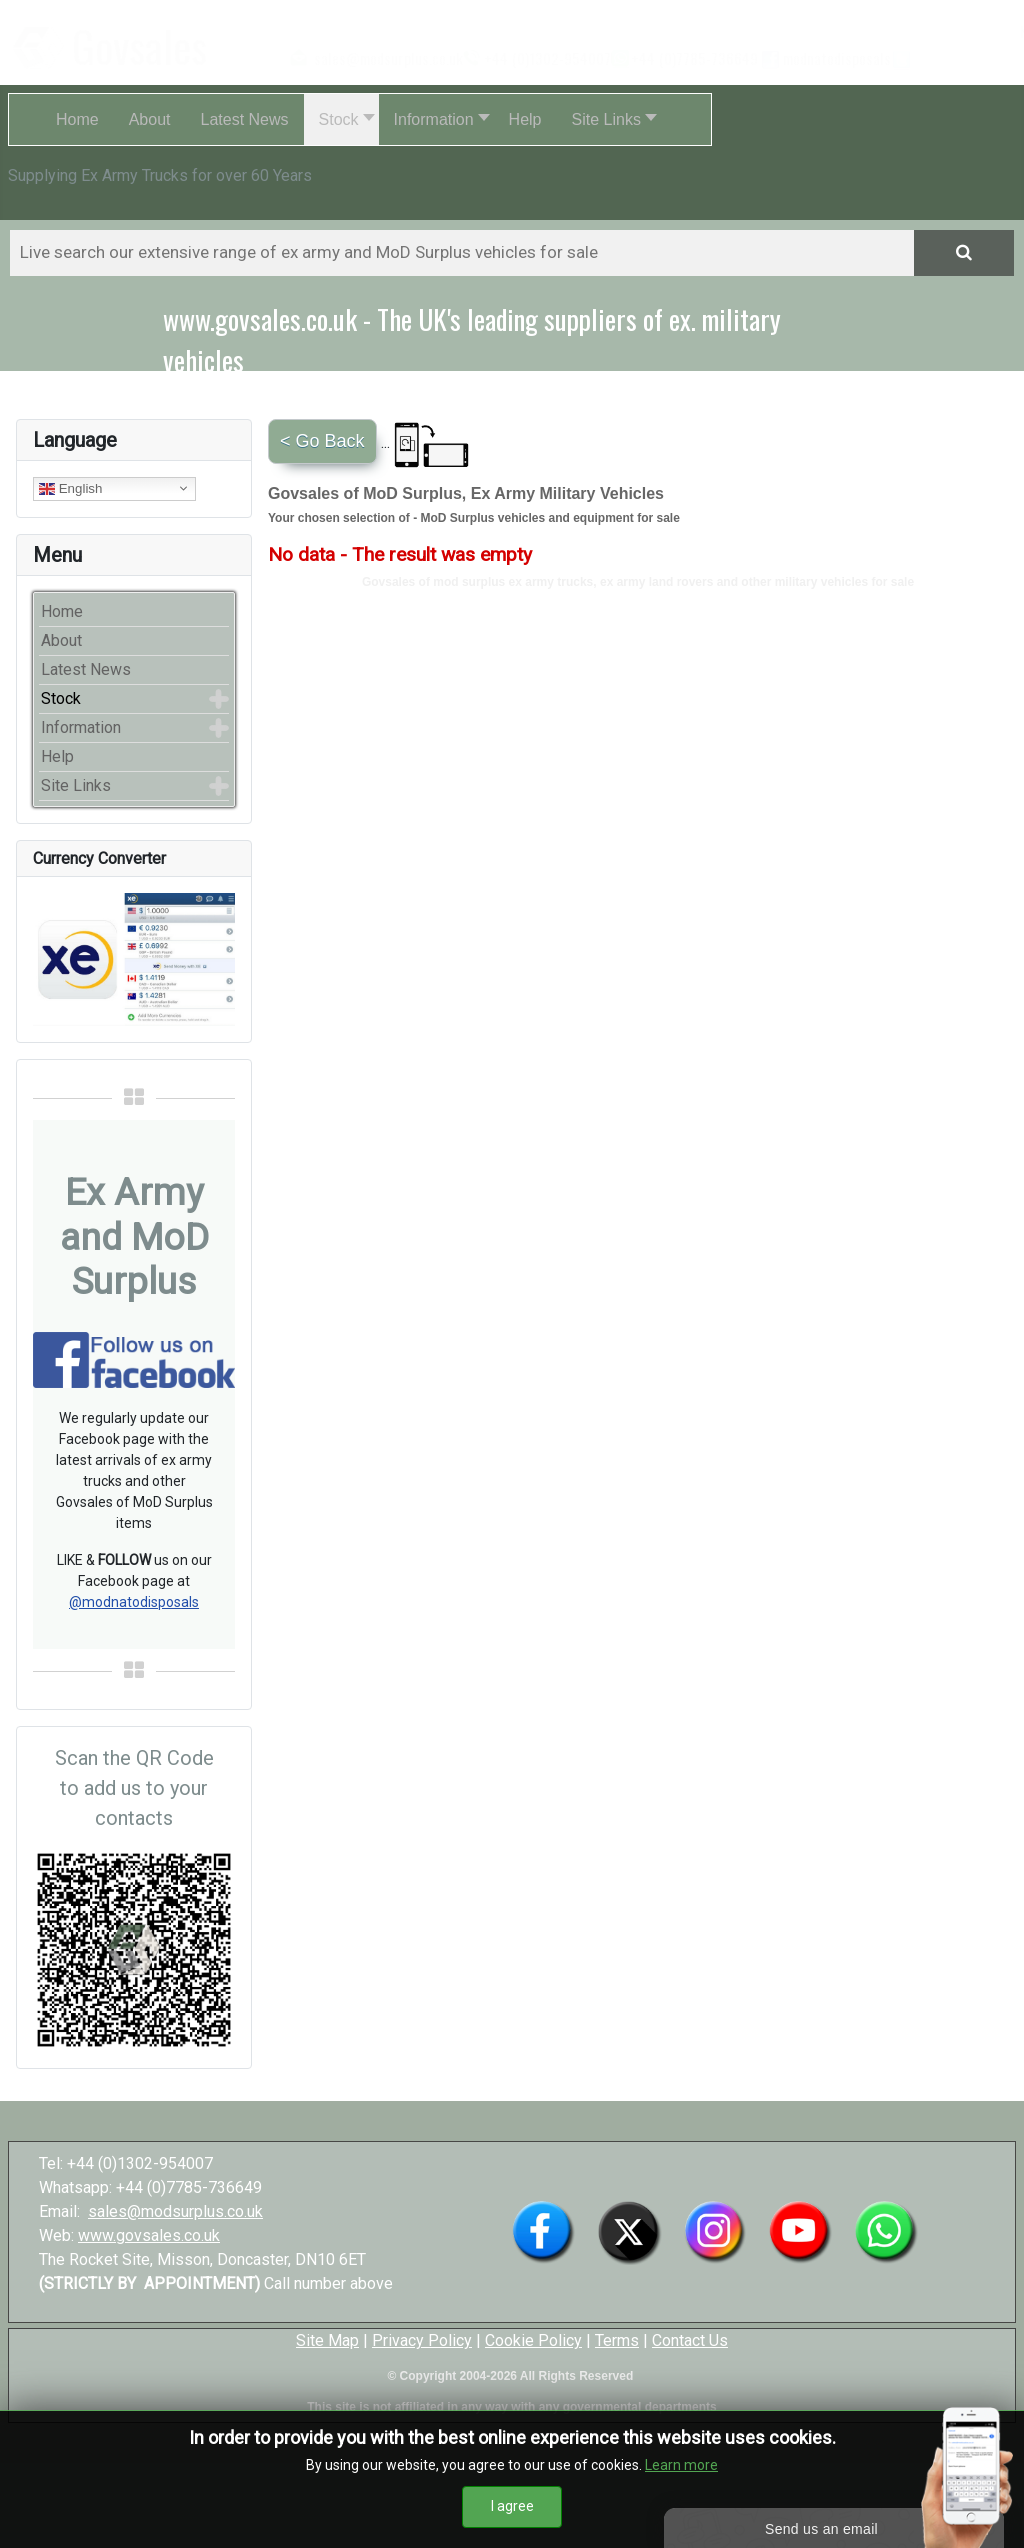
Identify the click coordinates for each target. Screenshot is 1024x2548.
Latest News (86, 669)
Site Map (327, 2340)
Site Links (76, 785)
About (61, 640)
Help (57, 756)
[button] (341, 119)
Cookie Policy (533, 2340)
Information (81, 727)
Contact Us (690, 2340)
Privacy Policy (422, 2340)
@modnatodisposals (134, 1602)
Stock (61, 698)
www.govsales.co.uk (149, 2235)
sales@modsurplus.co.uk (175, 2211)
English (70, 488)
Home (62, 611)
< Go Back (322, 441)
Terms (617, 2340)
